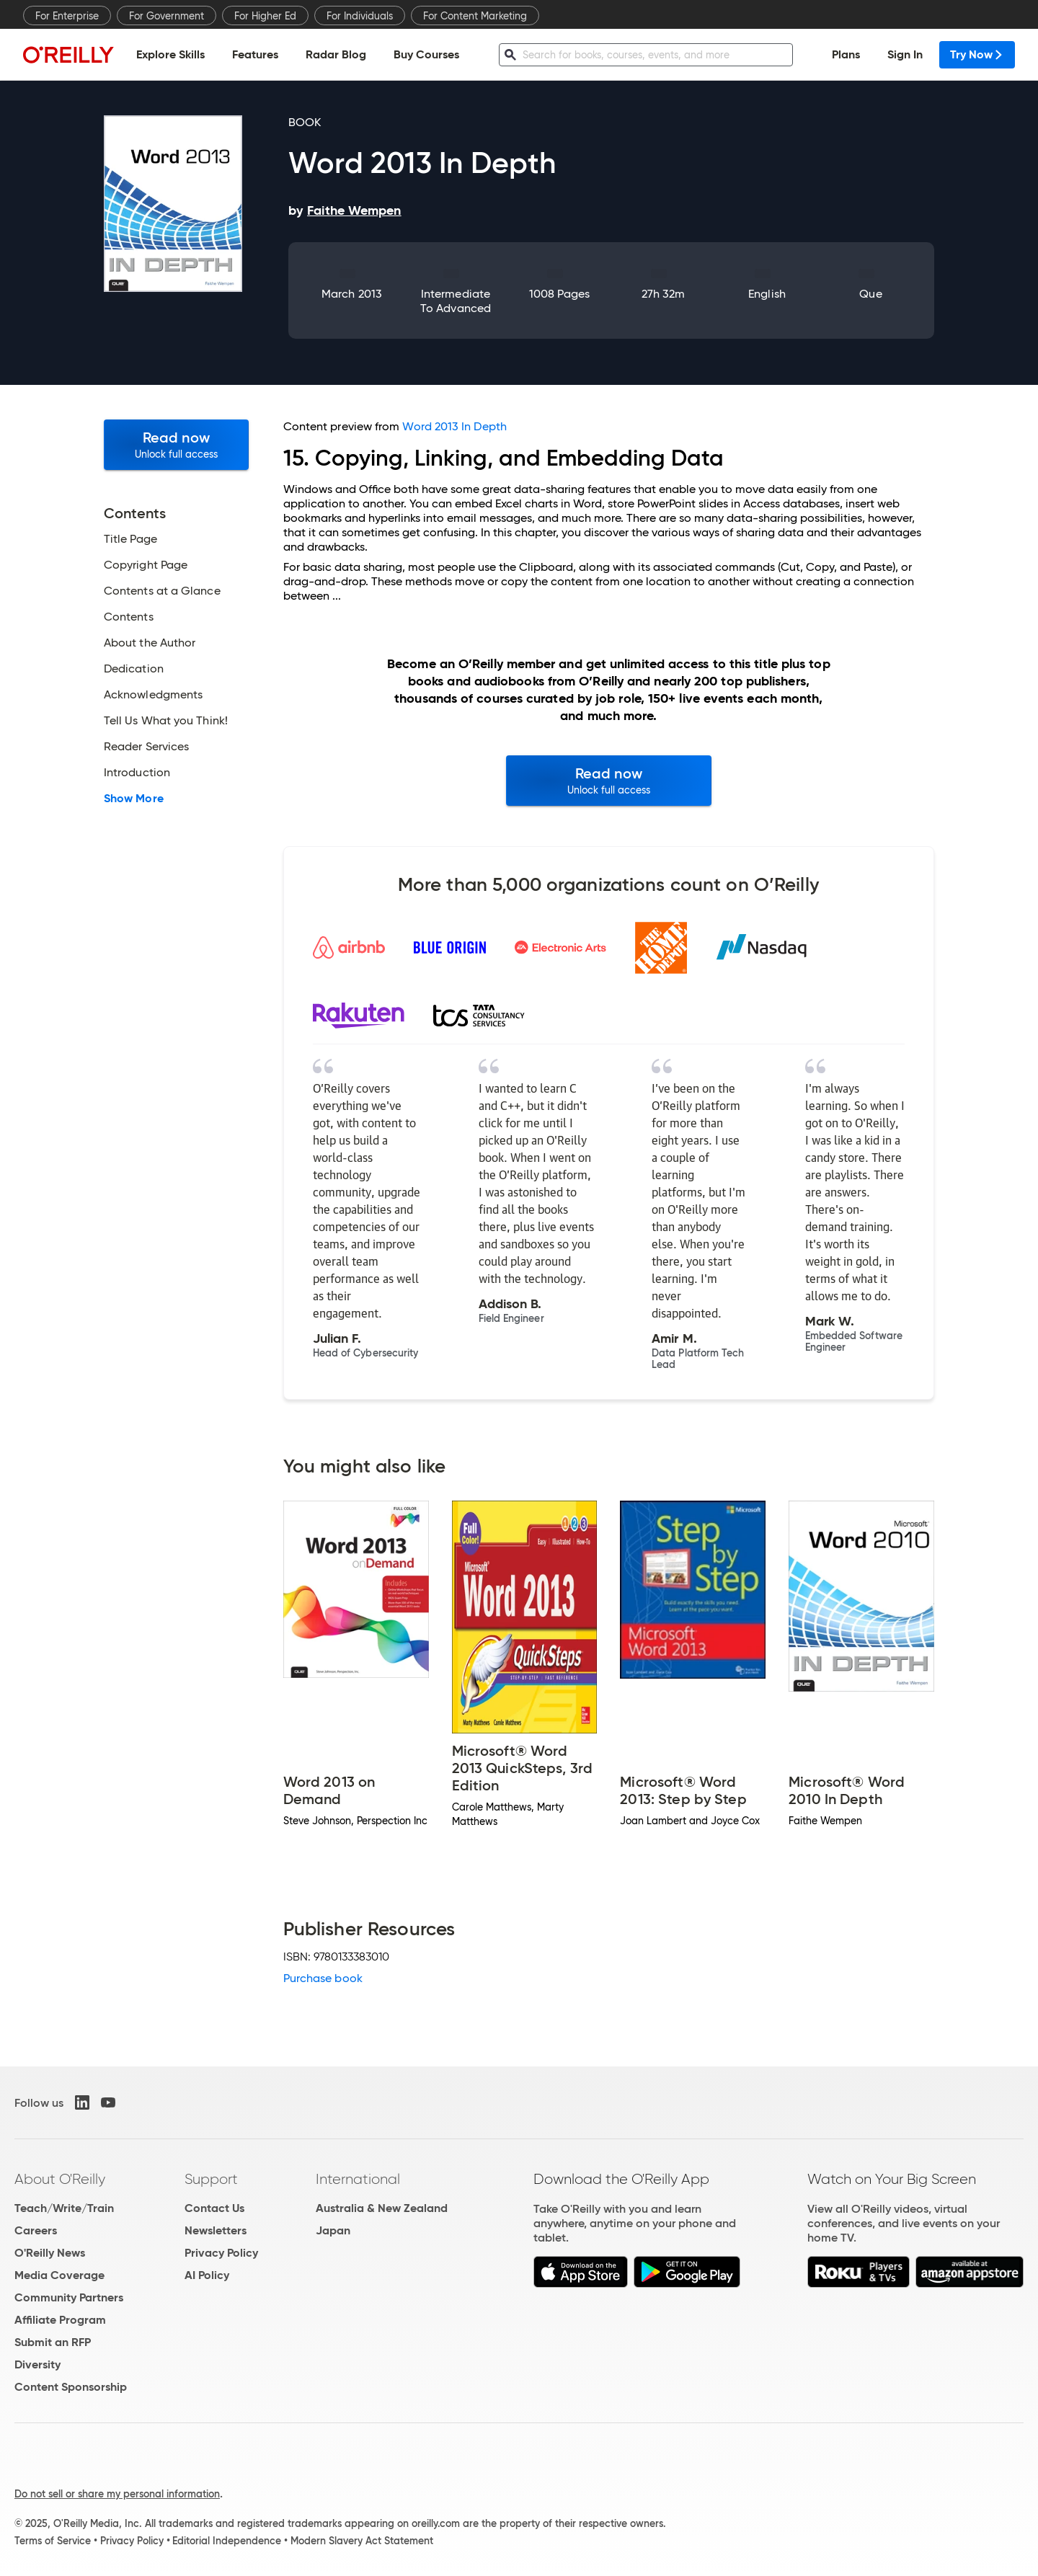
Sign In (905, 54)
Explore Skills (170, 54)
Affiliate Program (60, 2319)
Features (255, 54)
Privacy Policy (221, 2252)
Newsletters (216, 2230)
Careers (35, 2230)
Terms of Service (52, 2540)
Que (870, 294)
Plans (846, 54)
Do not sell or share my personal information (117, 2493)
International (358, 2179)
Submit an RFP (52, 2342)
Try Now (977, 54)
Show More (134, 798)
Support (211, 2179)
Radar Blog (336, 54)
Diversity (37, 2364)
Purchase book (323, 1978)
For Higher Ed (265, 15)
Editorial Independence (226, 2540)
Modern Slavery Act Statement (361, 2540)
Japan (333, 2230)
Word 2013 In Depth (454, 426)
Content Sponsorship (70, 2386)
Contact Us (214, 2208)
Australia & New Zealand (382, 2208)
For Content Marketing (475, 15)
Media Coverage (59, 2275)
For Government (166, 15)
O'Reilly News (49, 2252)
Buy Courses (426, 54)
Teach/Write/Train (64, 2208)
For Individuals (360, 15)
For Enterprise (67, 15)
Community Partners (68, 2297)
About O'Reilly (59, 2179)
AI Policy (207, 2275)
